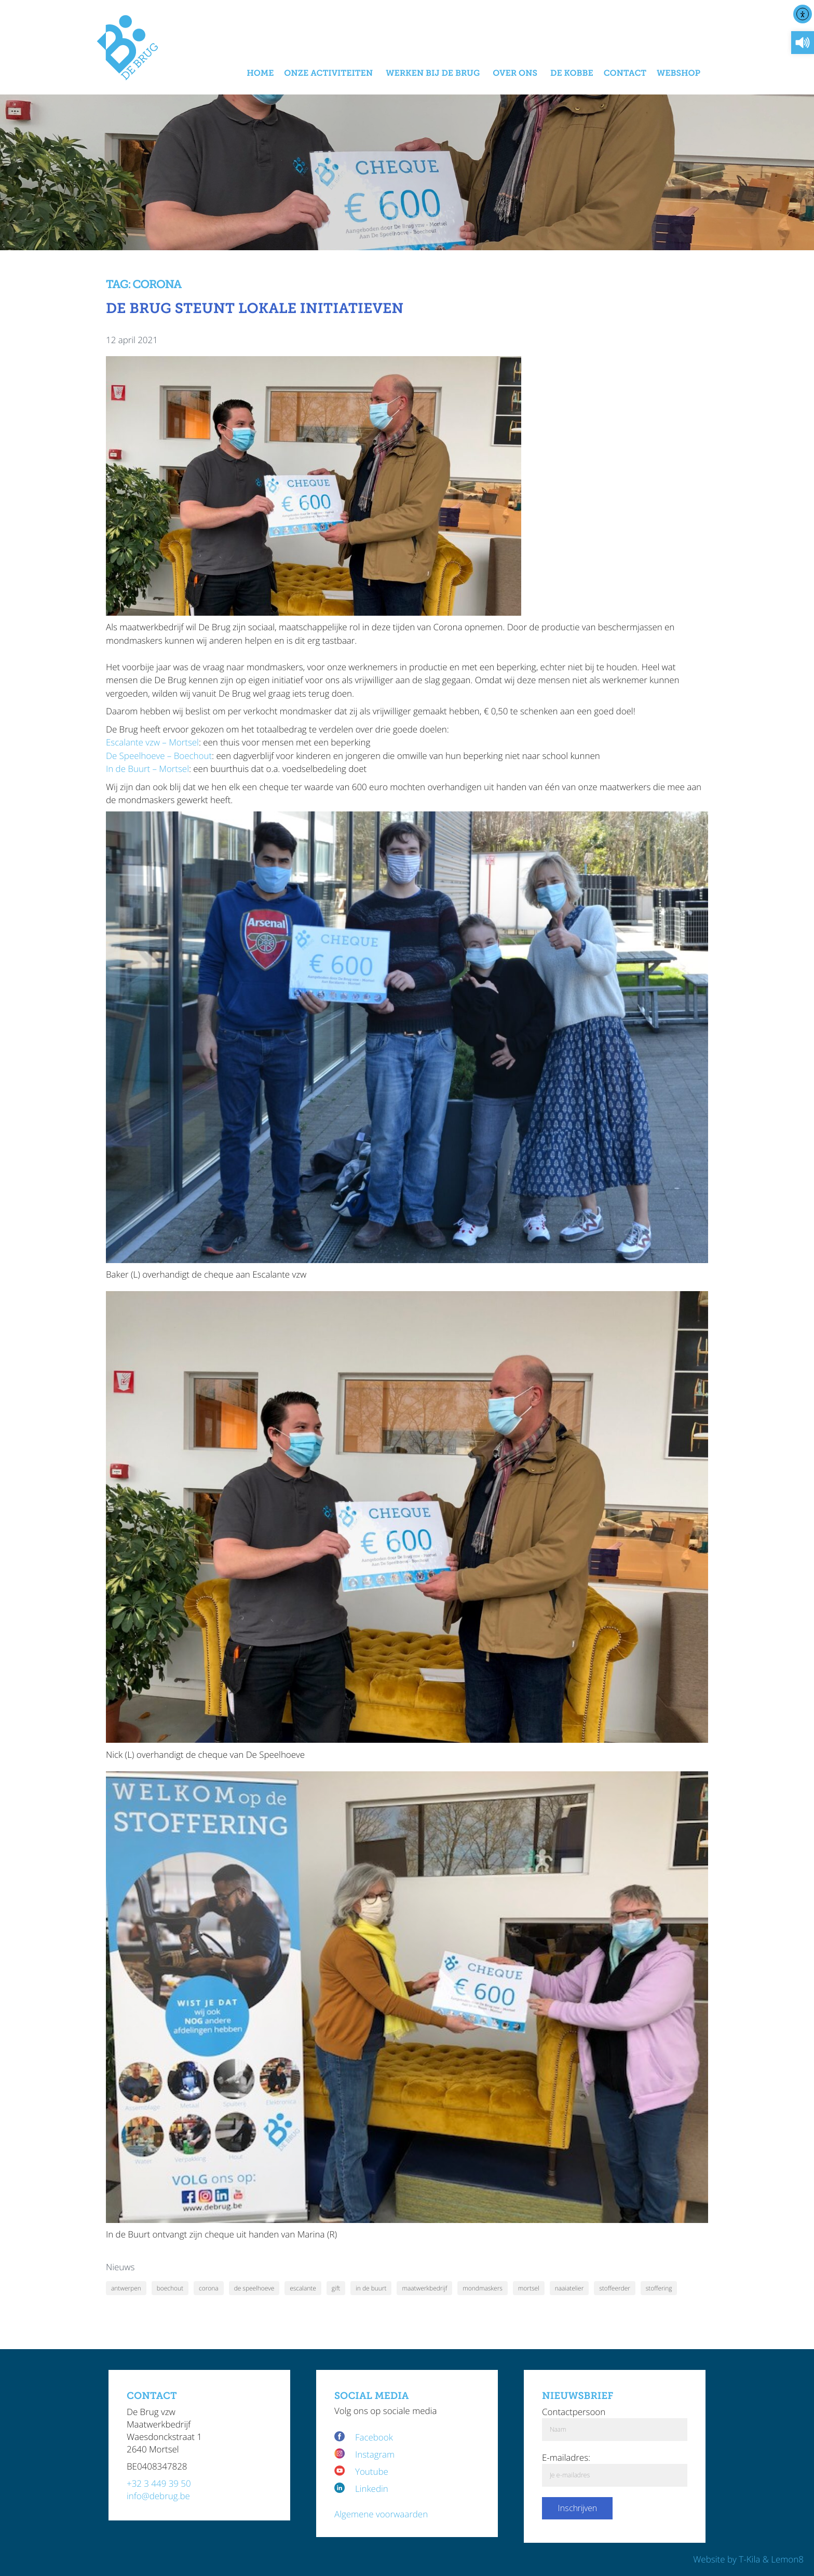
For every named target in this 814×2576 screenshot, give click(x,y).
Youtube (371, 2471)
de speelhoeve (254, 2288)
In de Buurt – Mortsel (147, 769)
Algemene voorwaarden (381, 2514)
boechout (170, 2288)
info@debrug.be (158, 2496)
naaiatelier (569, 2288)
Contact (625, 73)
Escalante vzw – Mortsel (152, 742)
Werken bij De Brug (433, 73)
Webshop (678, 73)
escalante (303, 2288)
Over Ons (515, 73)
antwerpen (126, 2288)
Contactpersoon (573, 2412)
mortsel (528, 2288)
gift (336, 2288)
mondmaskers (483, 2288)
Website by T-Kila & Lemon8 (748, 2559)
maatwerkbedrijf (424, 2288)
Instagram (375, 2454)
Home (260, 73)
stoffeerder (614, 2288)
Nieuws (120, 2267)
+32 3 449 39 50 (159, 2483)
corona (209, 2288)
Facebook (375, 2437)
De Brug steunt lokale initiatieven (254, 308)
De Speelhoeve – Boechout (159, 756)
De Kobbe (571, 73)
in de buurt (371, 2288)
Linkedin (371, 2488)
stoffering (659, 2288)
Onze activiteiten (328, 73)
